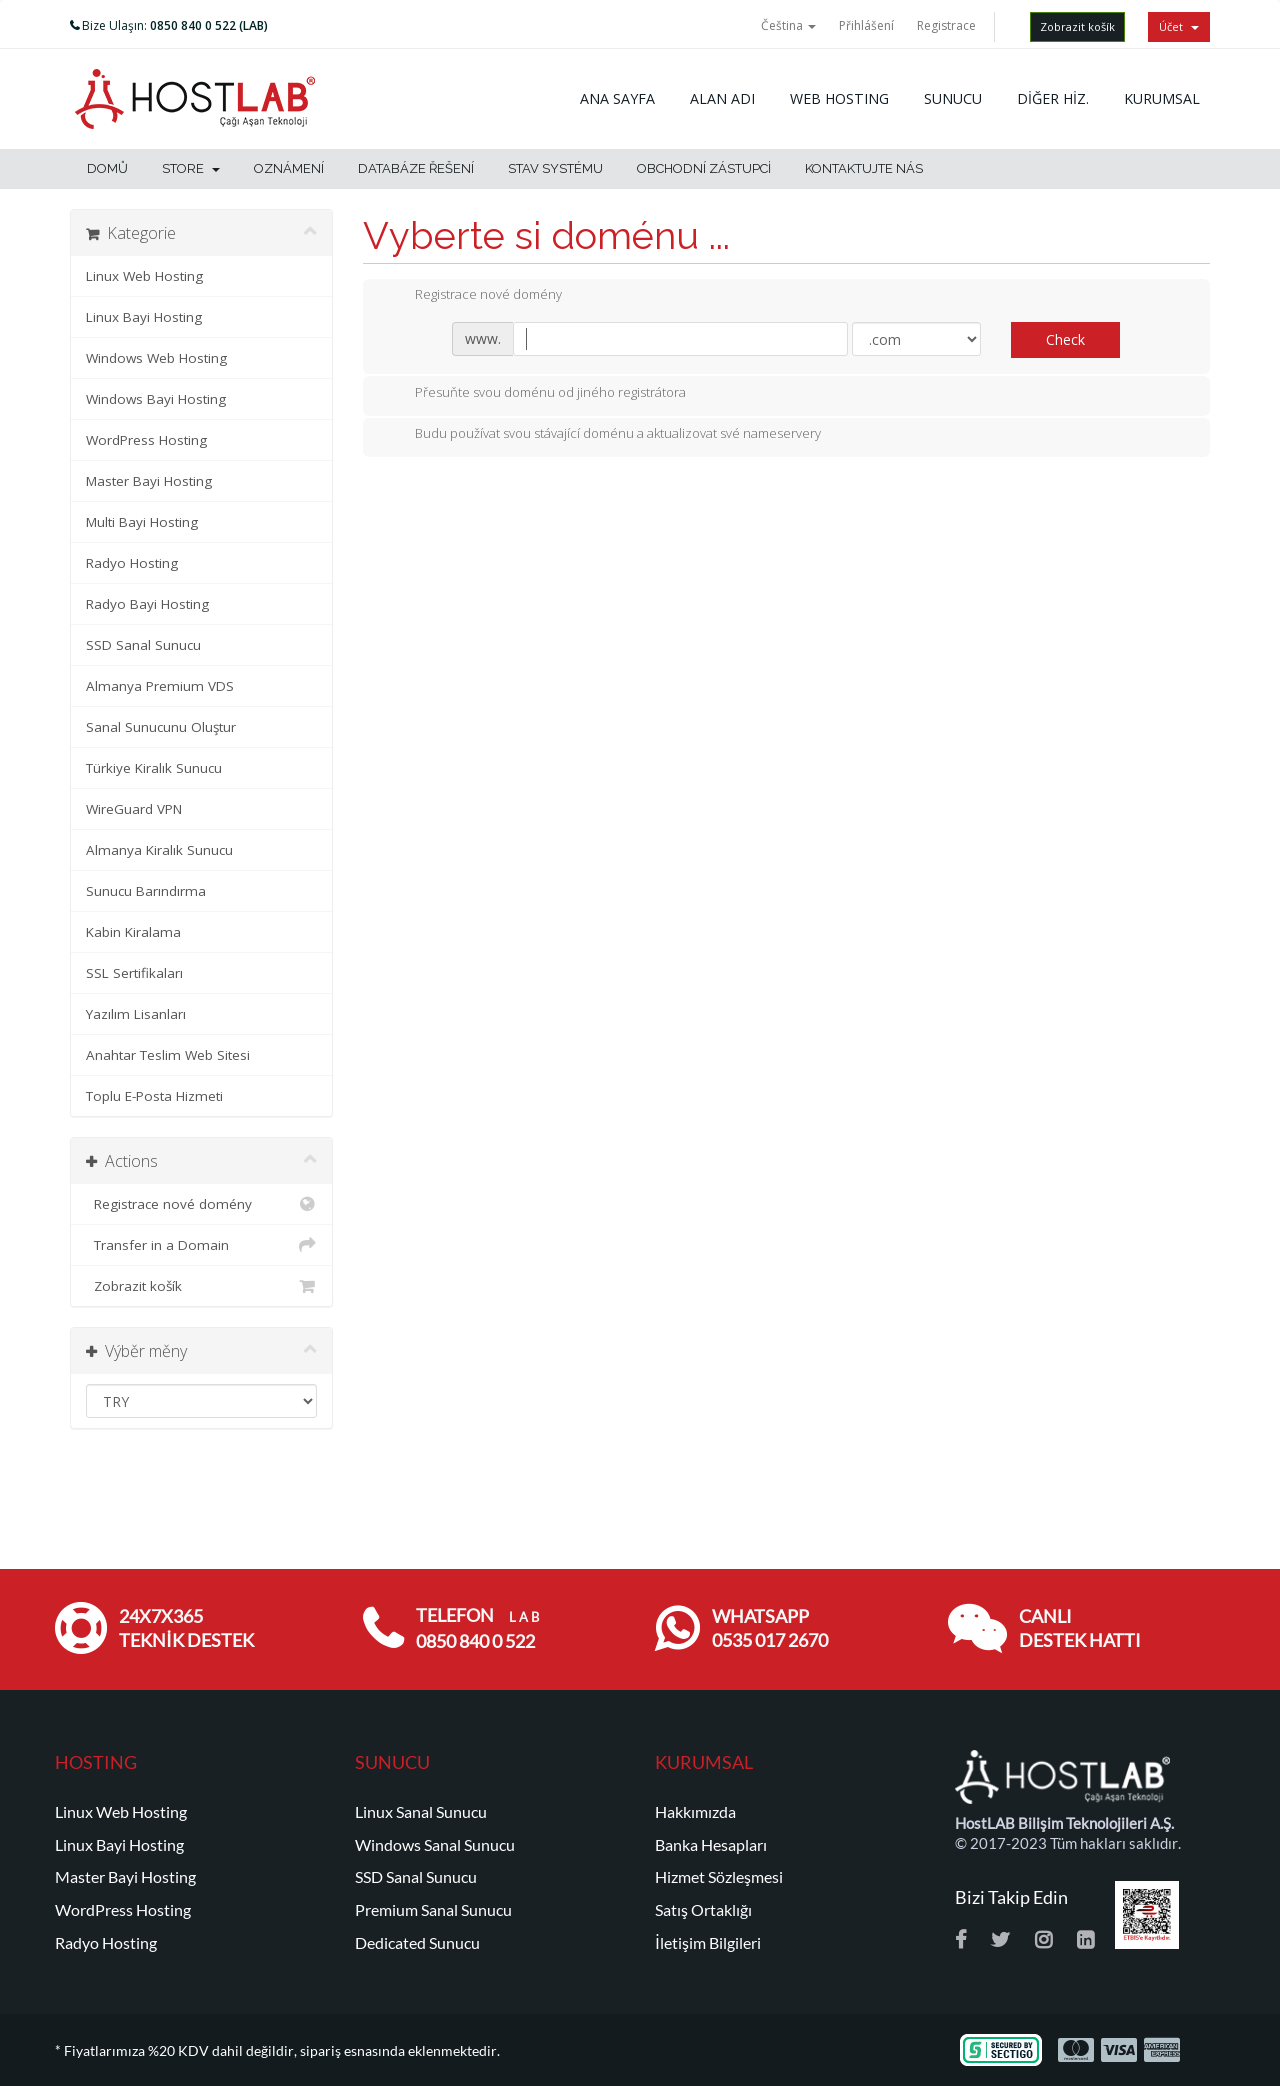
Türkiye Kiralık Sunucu (154, 768)
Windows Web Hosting (156, 358)
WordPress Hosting (146, 440)
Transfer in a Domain (201, 1245)
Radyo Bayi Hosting (147, 604)
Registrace (946, 25)
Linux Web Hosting (144, 276)
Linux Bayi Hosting (144, 317)
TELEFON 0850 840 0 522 (477, 1628)
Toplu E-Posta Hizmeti (154, 1096)
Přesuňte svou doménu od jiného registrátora (534, 394)
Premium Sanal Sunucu (433, 1910)
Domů (107, 168)
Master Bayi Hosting (149, 481)
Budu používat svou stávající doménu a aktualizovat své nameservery (602, 435)
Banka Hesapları (711, 1845)
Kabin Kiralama (133, 932)
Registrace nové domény (201, 1204)
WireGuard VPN (134, 809)
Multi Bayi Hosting (142, 522)
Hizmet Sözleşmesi (719, 1877)
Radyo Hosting (132, 563)
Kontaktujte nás (864, 168)
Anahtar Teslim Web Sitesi (168, 1055)
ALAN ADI (722, 98)
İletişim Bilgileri (708, 1943)
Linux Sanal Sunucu (421, 1812)
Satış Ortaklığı (703, 1910)
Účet (1179, 26)
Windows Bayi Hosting (156, 399)
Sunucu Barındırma (146, 891)
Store (191, 168)
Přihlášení (866, 25)
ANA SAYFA (617, 98)
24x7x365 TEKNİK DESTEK (186, 1628)
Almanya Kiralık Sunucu (159, 850)
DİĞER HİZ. (1053, 98)
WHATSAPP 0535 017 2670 (770, 1628)
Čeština (788, 25)
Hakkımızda (695, 1812)
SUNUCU (953, 98)
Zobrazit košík (1077, 26)
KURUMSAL (1162, 98)
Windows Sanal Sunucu (435, 1845)
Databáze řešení (416, 168)
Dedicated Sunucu (417, 1943)
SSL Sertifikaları (134, 973)
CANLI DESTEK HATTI (1080, 1628)
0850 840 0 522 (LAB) (209, 25)
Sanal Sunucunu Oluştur (161, 727)
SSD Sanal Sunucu (143, 645)
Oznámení (289, 168)
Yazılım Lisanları (136, 1014)
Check (1065, 339)
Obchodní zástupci (704, 168)
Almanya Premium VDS (160, 686)
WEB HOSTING (839, 98)
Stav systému (555, 168)
